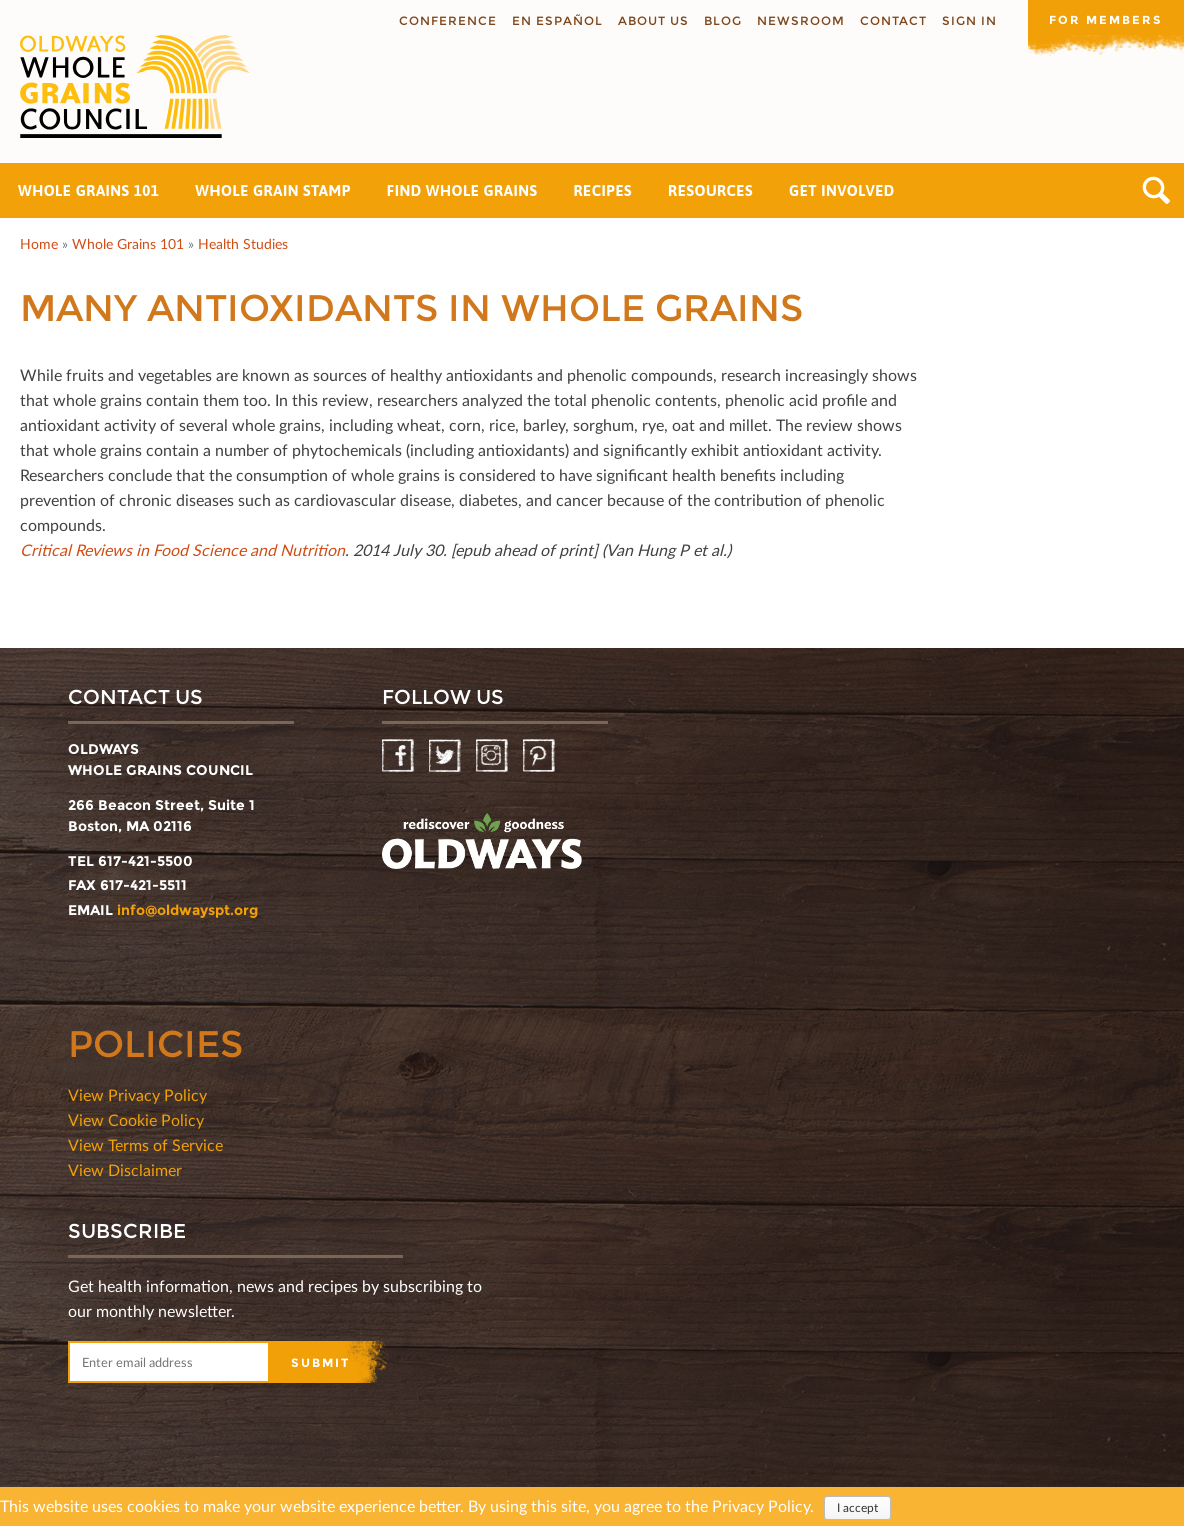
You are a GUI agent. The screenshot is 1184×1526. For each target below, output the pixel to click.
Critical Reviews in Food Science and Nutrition (182, 549)
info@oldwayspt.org (187, 910)
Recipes (602, 190)
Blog (719, 20)
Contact (889, 20)
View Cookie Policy (136, 1119)
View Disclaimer (125, 1169)
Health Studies (243, 243)
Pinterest (540, 756)
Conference (444, 20)
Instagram (493, 756)
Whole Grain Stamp (272, 190)
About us (649, 20)
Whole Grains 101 (88, 190)
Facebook (399, 756)
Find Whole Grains (462, 190)
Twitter (446, 756)
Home (39, 243)
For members (1104, 19)
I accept (857, 1508)
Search (1156, 190)
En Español (553, 20)
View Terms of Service (145, 1144)
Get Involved (842, 190)
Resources (710, 190)
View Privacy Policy (137, 1094)
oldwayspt (482, 842)
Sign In (965, 20)
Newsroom (797, 20)
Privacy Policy (761, 1506)
